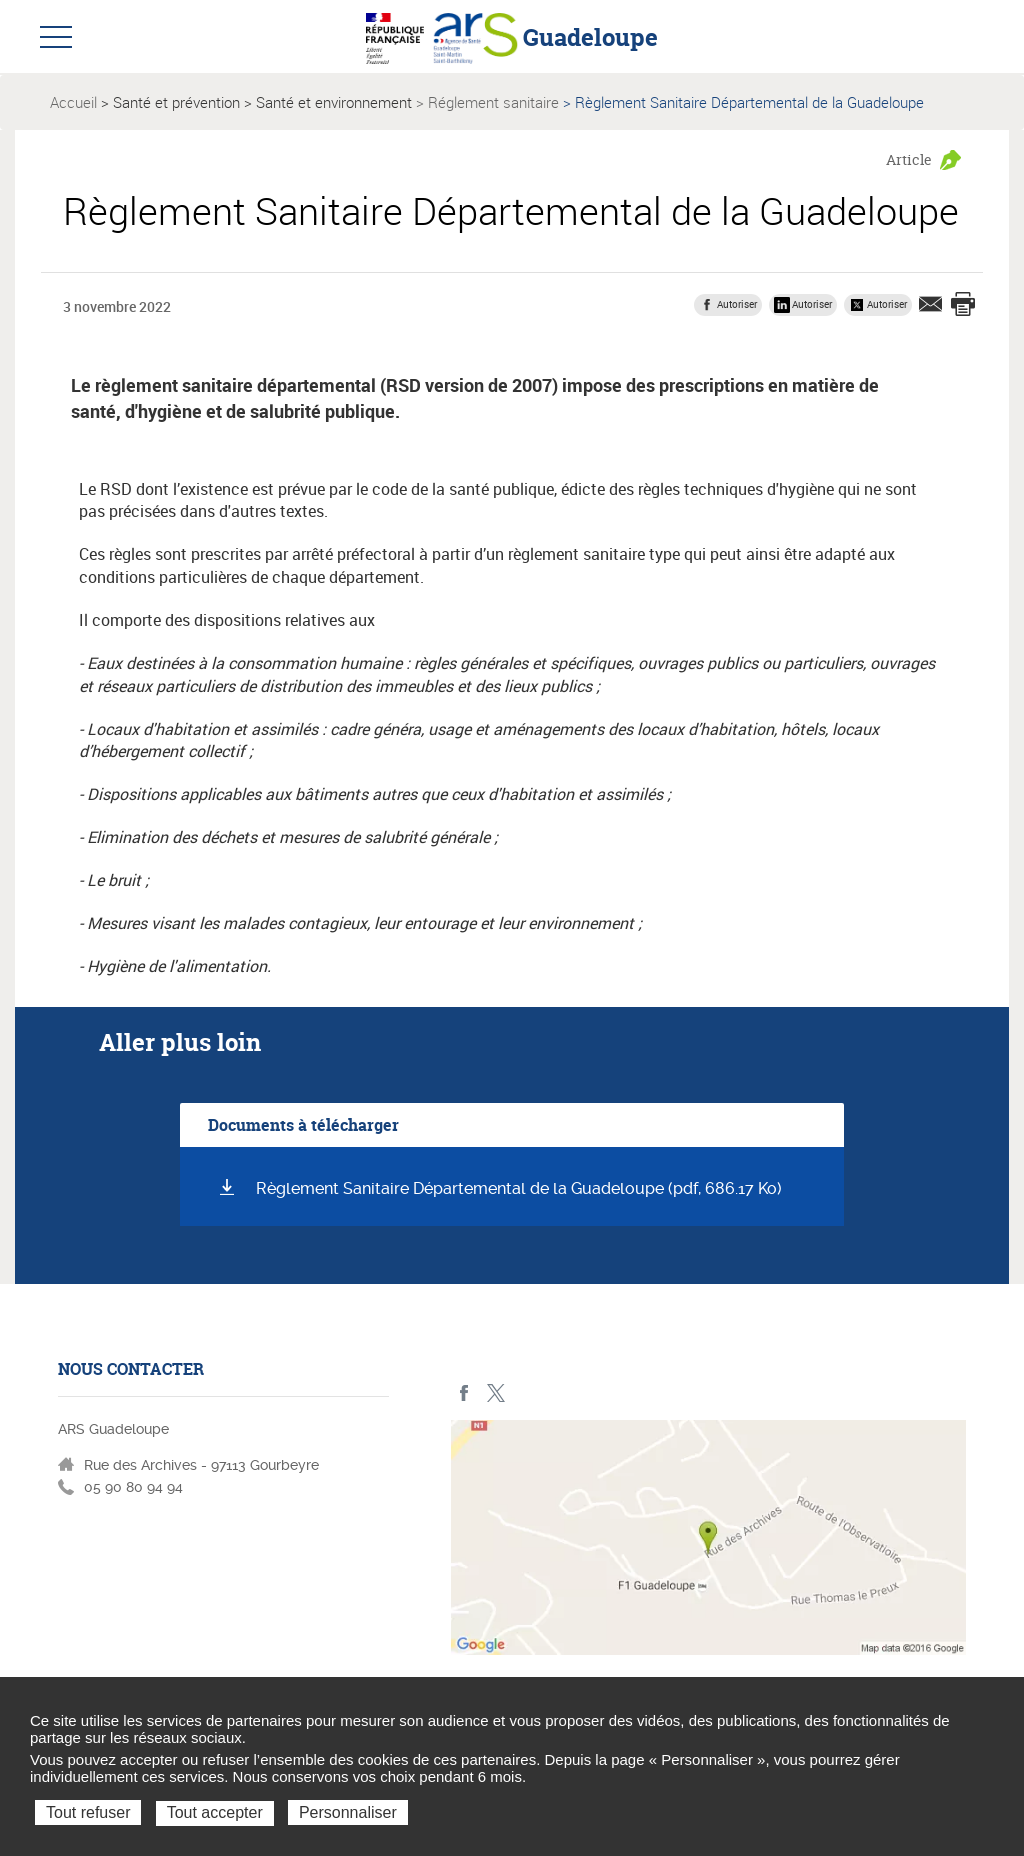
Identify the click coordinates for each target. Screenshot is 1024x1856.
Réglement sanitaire (493, 102)
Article (909, 159)
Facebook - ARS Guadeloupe (464, 1393)
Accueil (73, 102)
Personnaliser (348, 1812)
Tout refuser (88, 1812)
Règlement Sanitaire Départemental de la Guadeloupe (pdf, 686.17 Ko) (519, 1188)
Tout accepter (215, 1812)
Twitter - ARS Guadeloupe (495, 1393)
